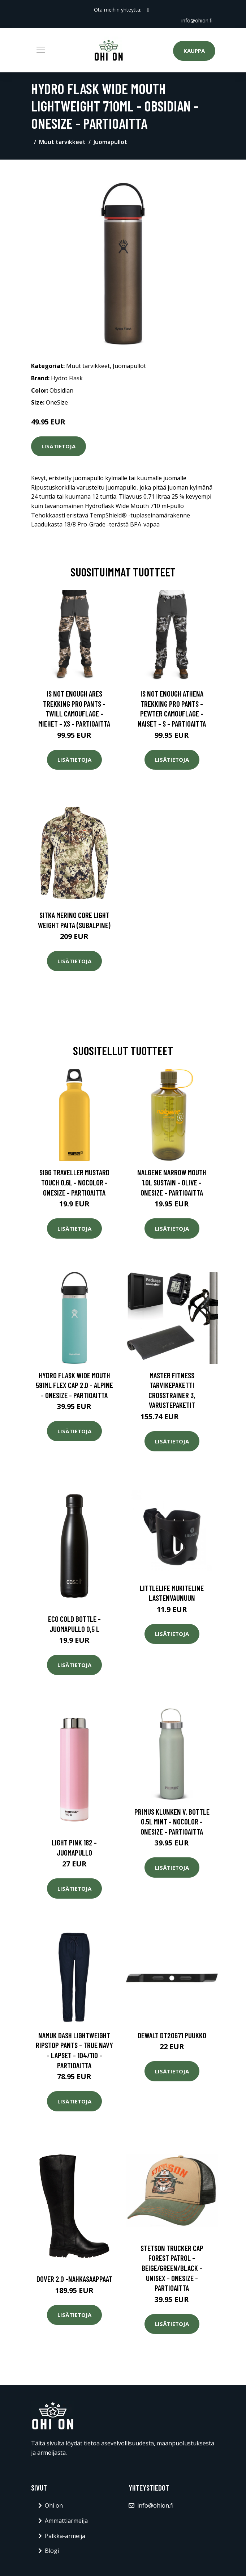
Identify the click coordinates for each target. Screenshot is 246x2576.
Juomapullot (110, 142)
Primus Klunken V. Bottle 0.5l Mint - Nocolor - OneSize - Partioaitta (172, 1821)
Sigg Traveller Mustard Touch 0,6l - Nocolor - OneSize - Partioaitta (74, 1182)
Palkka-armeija (65, 2536)
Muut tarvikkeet (62, 142)
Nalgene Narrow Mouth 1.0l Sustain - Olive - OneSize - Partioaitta (171, 1182)
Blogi (52, 2551)
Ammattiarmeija (66, 2521)
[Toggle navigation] (41, 50)
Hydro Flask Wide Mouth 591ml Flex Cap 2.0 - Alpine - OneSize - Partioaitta (74, 1385)
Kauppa (194, 50)
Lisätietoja (58, 446)
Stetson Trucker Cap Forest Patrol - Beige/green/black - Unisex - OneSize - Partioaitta (172, 2267)
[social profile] (148, 10)
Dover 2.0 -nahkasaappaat (74, 2278)
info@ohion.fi (196, 20)
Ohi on (54, 2505)
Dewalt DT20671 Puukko (172, 2035)
